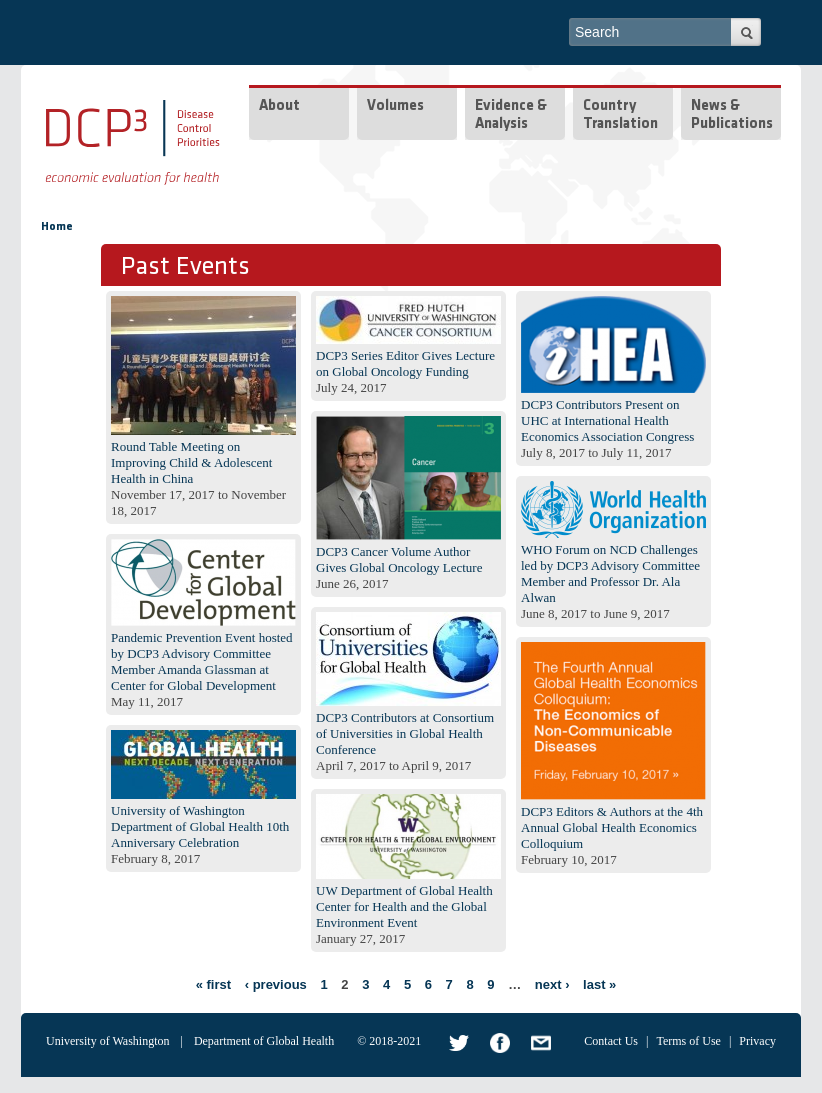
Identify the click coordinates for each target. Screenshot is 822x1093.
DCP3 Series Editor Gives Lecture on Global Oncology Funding (405, 363)
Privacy (757, 1041)
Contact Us (611, 1041)
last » (599, 984)
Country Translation (620, 115)
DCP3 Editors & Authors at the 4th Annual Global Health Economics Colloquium (612, 827)
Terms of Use (688, 1041)
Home (57, 227)
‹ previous (276, 984)
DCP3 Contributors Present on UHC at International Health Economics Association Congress (607, 420)
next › (552, 984)
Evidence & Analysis (511, 115)
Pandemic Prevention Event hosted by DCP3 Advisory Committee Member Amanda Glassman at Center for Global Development (202, 661)
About (279, 106)
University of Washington (107, 1041)
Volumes (395, 106)
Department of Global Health (264, 1041)
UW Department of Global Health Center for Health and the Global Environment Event (404, 906)
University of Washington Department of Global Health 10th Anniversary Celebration (200, 826)
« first (213, 984)
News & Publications (732, 115)
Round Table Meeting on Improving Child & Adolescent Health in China (191, 462)
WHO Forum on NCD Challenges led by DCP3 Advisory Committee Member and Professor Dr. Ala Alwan (610, 573)
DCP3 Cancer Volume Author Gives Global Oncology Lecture (399, 559)
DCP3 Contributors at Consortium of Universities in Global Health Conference (405, 733)
